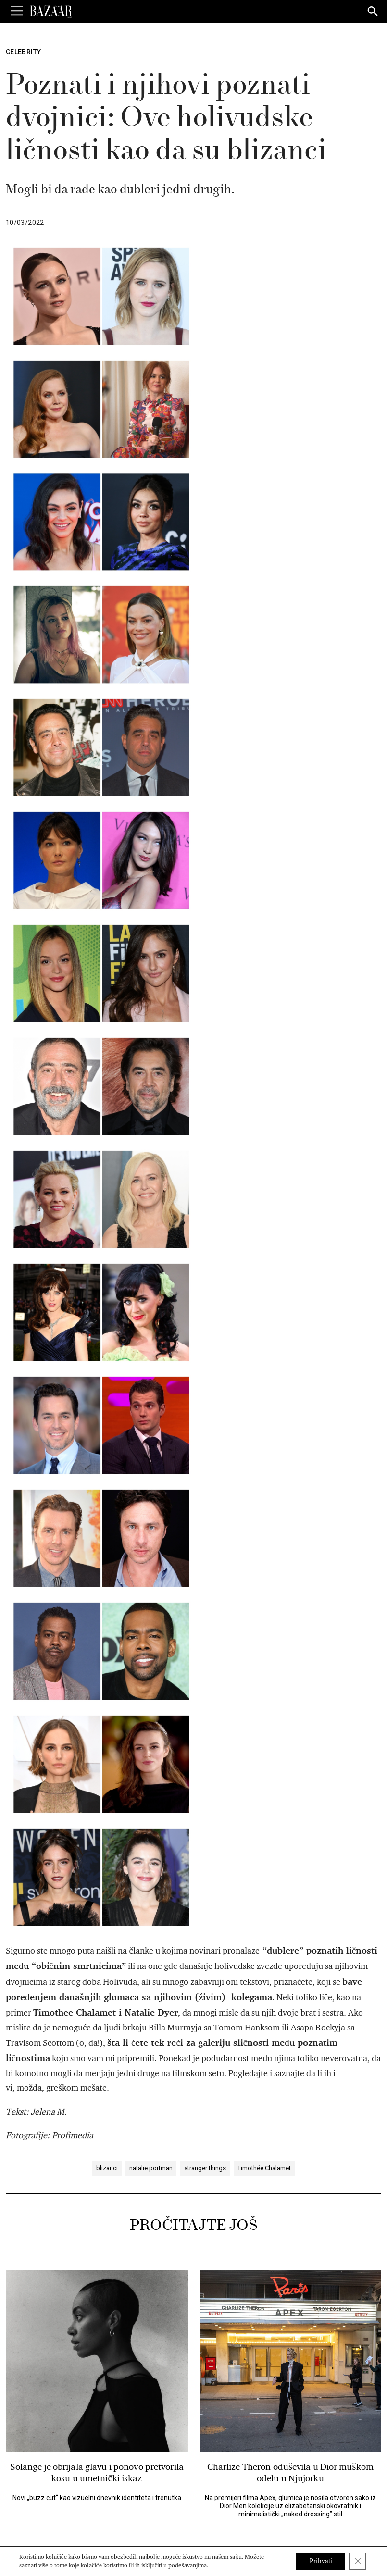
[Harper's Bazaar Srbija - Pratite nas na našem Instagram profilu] (210, 2493)
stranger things (205, 1361)
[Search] (373, 12)
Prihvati (319, 2561)
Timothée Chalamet (264, 1361)
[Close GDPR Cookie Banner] (357, 2561)
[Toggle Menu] (17, 11)
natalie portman (151, 1361)
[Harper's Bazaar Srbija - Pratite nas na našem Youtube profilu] (226, 2493)
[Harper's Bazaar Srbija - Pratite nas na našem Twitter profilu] (177, 2493)
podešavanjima (187, 2565)
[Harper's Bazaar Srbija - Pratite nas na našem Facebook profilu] (161, 2493)
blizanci (107, 1361)
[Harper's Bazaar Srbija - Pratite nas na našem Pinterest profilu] (194, 2493)
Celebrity (23, 52)
